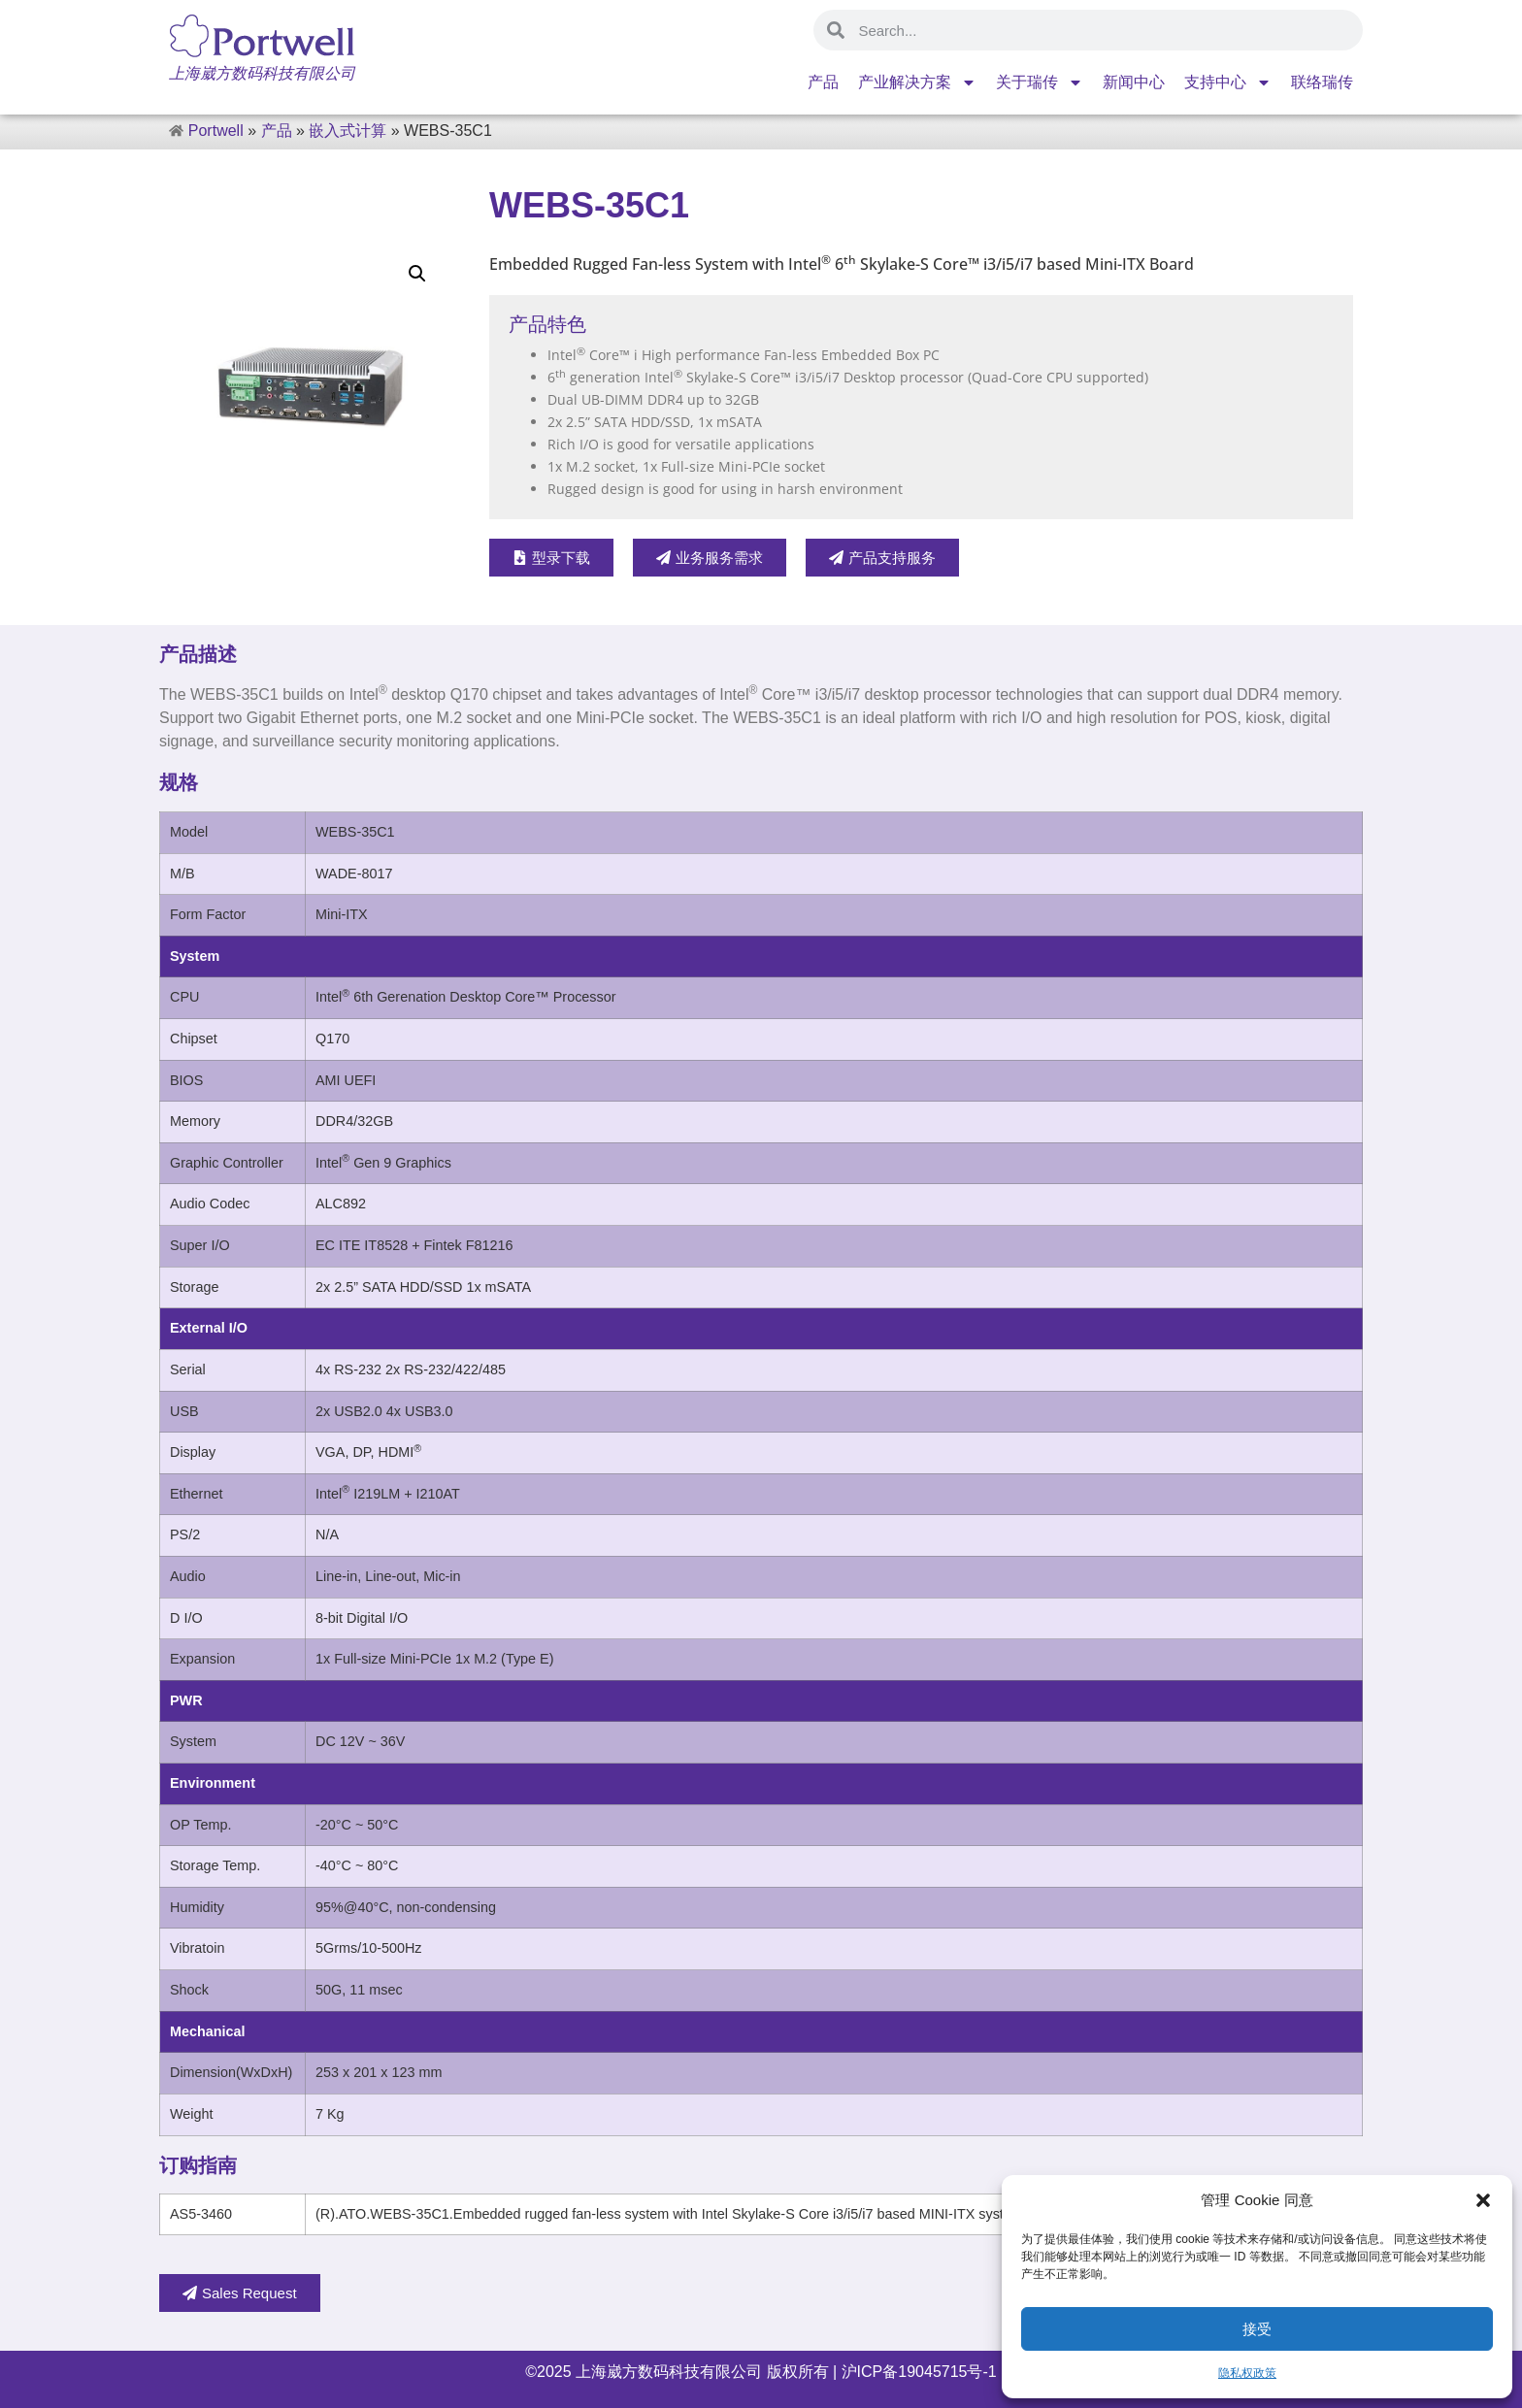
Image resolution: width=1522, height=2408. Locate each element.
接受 (1257, 2329)
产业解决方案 (917, 82)
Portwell (216, 130)
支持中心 (1228, 82)
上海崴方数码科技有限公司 (669, 2371)
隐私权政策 (1247, 2373)
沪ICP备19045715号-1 (917, 2371)
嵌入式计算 (347, 130)
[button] (1483, 2200)
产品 (823, 82)
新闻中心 (1134, 82)
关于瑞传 (1039, 82)
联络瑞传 (1322, 82)
